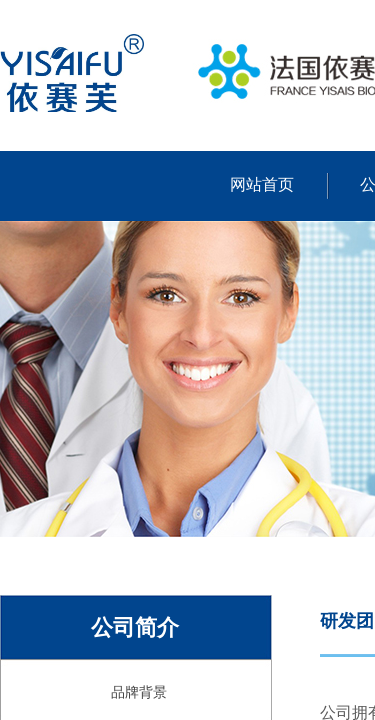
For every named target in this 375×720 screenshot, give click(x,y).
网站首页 (262, 184)
